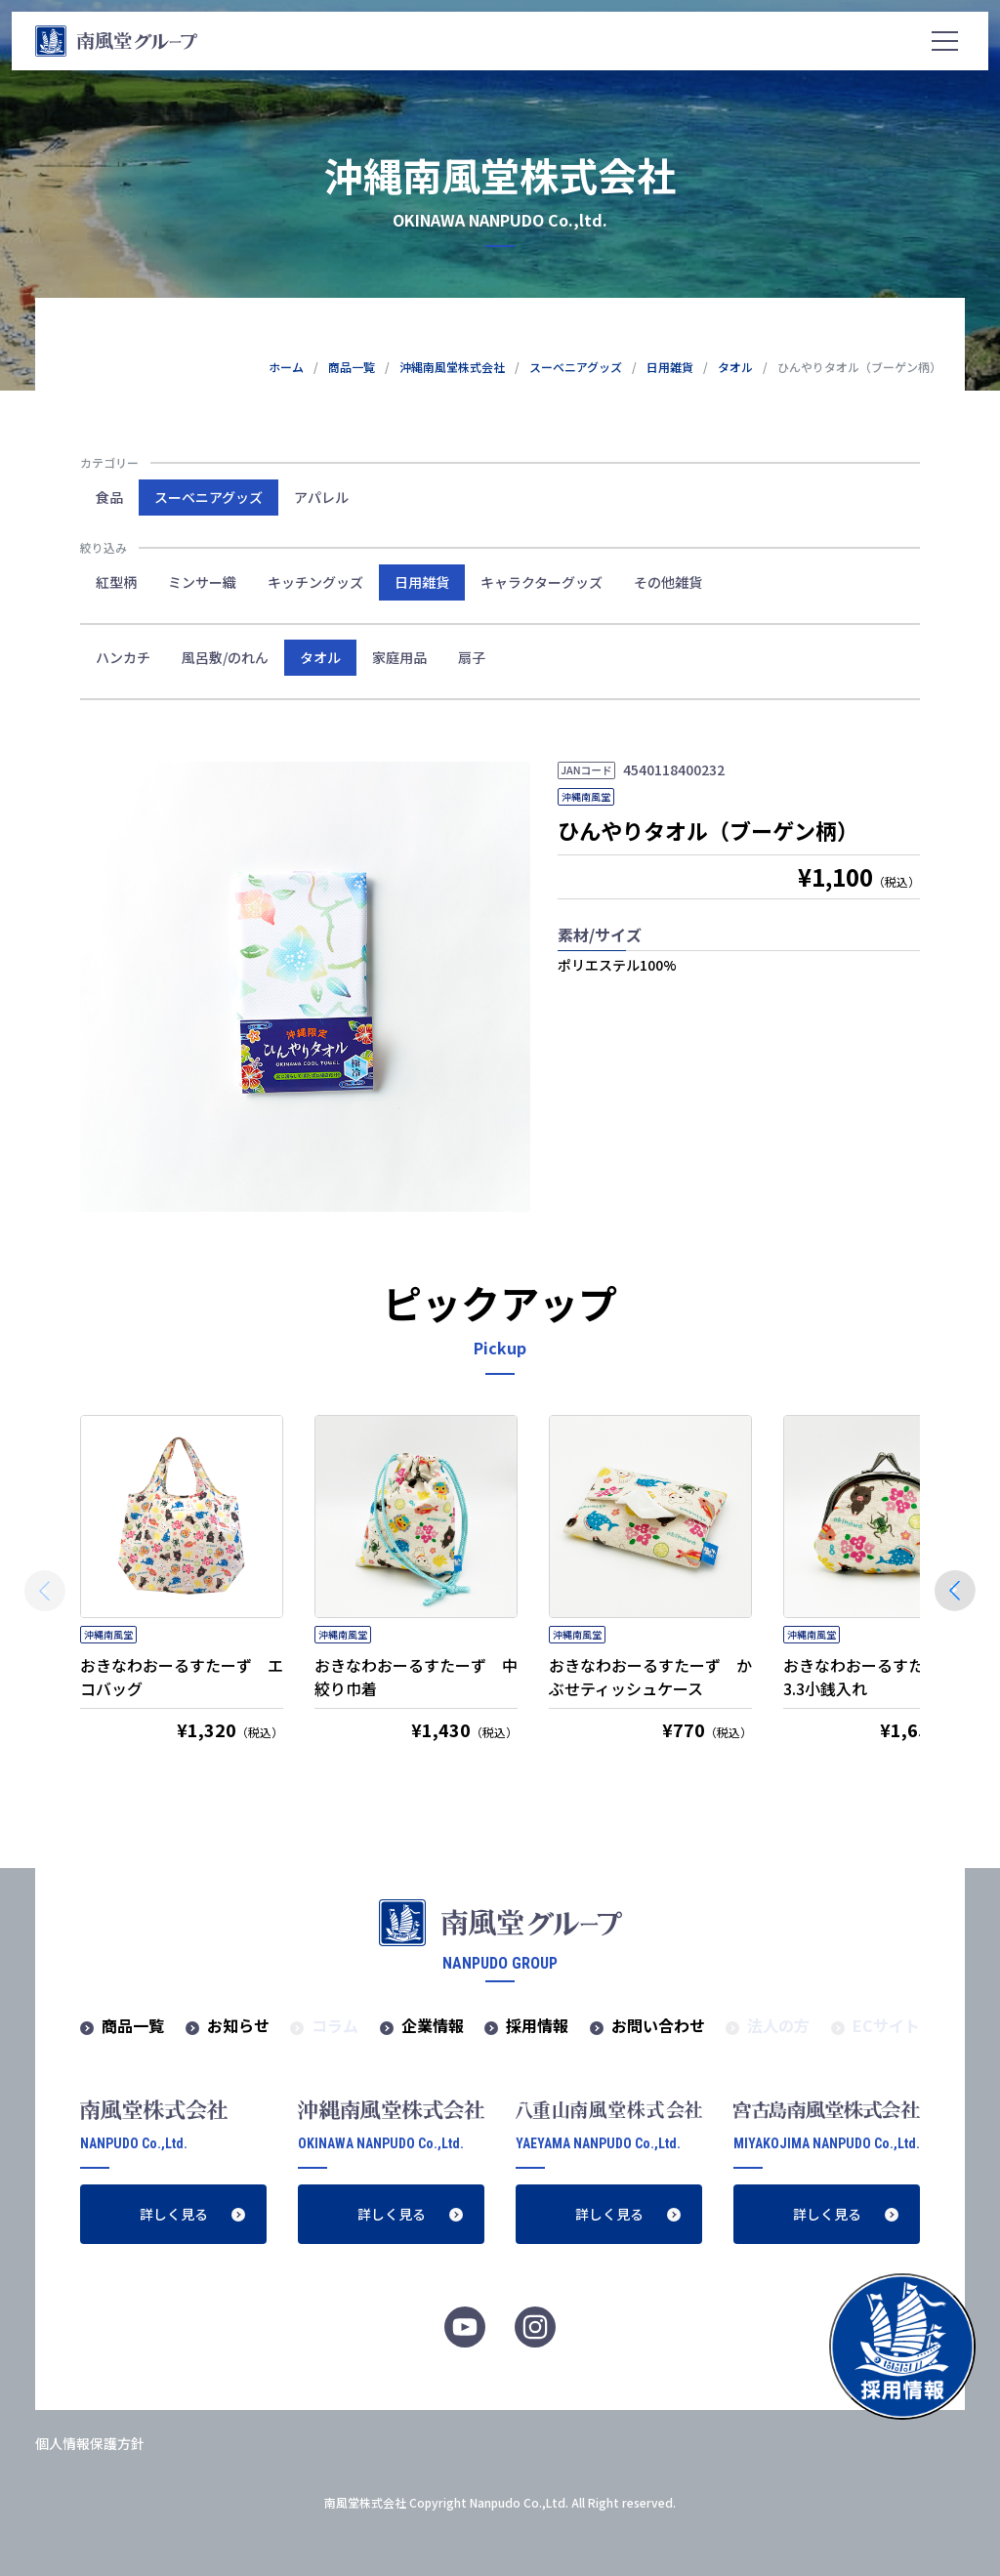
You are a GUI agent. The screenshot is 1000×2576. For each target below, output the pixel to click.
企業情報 (432, 2025)
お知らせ (238, 2025)
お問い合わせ (658, 2025)
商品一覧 (133, 2025)
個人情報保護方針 (90, 2443)
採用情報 (537, 2025)
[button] (955, 1590)
